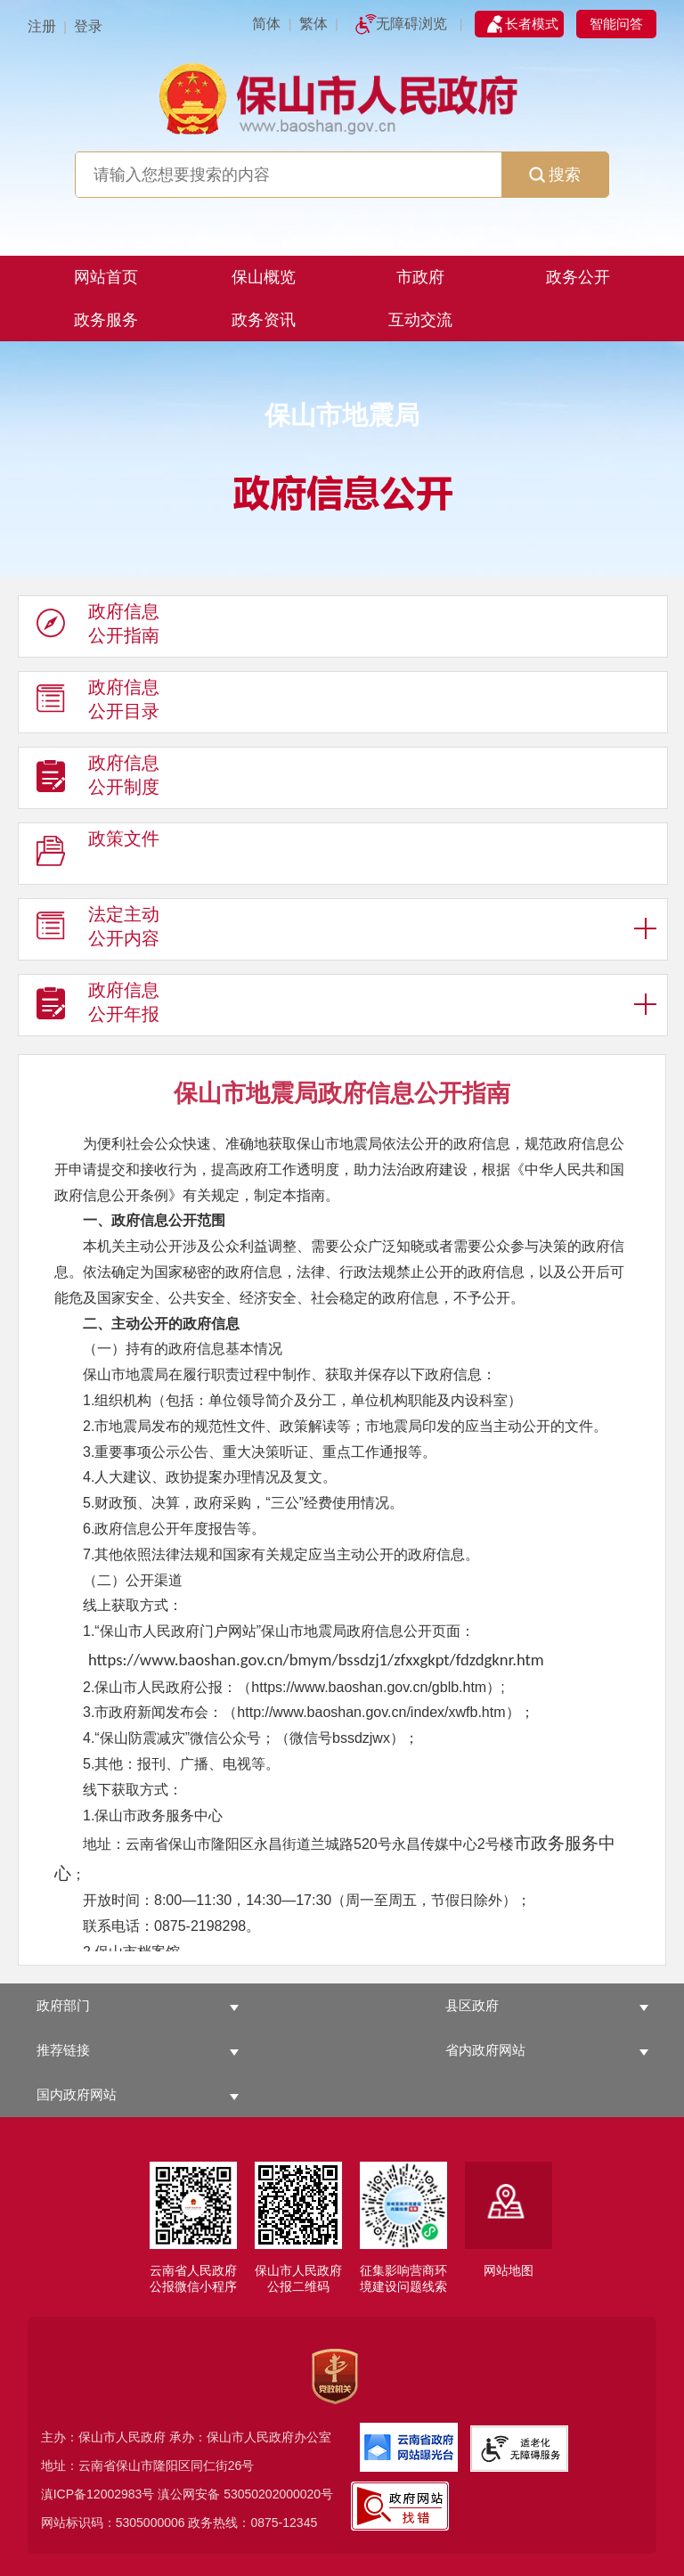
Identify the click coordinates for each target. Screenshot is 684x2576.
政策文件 (98, 854)
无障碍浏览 (411, 23)
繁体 (313, 23)
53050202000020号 (278, 2494)
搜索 (555, 174)
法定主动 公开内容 (98, 930)
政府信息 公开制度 (98, 779)
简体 (266, 23)
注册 (42, 26)
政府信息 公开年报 (98, 1006)
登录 (88, 26)
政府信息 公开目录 (98, 703)
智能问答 (616, 23)
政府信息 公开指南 (98, 627)
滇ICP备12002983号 (98, 2494)
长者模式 (531, 23)
